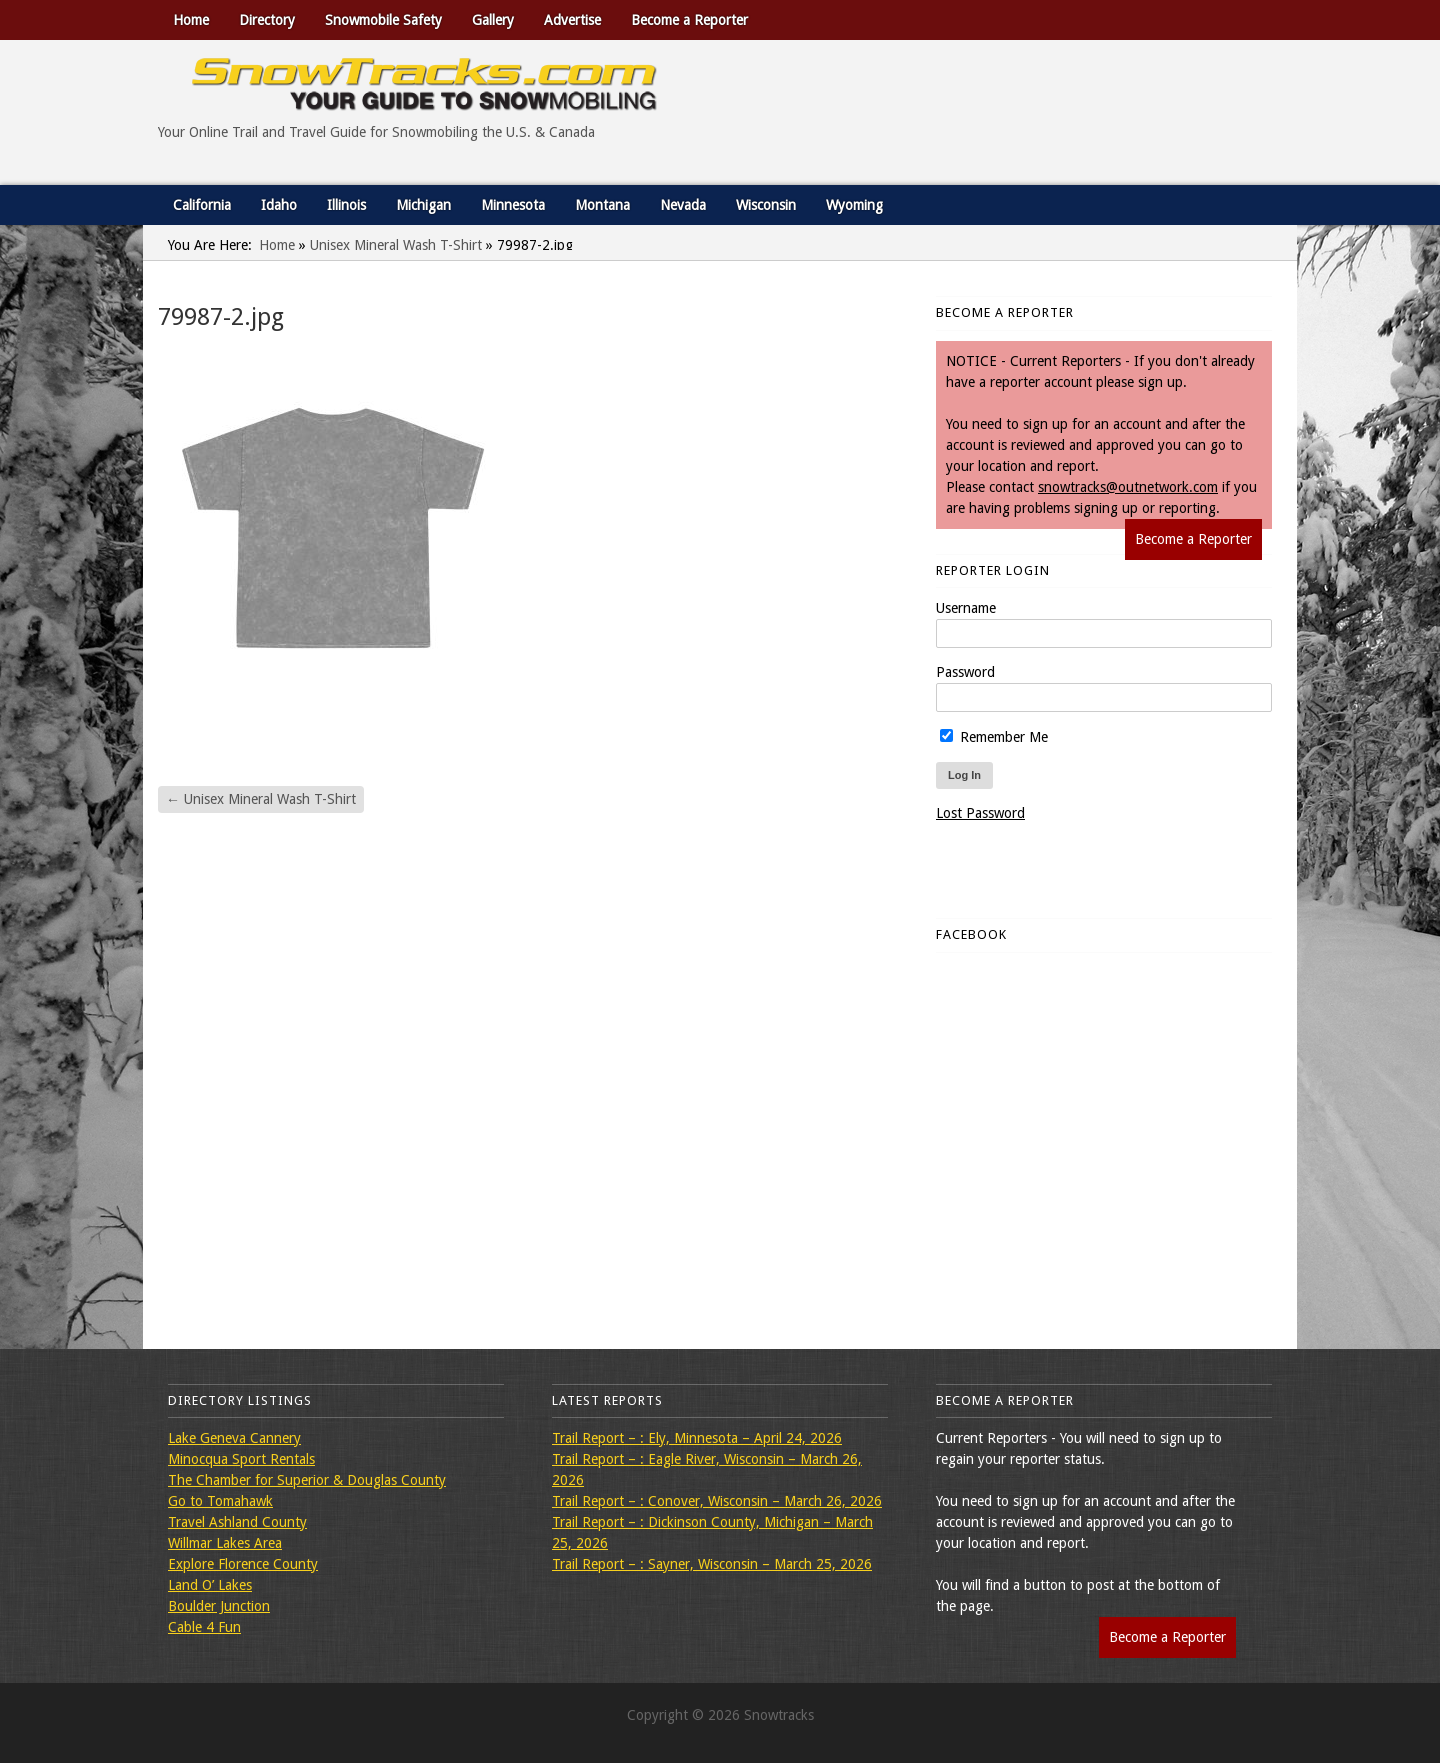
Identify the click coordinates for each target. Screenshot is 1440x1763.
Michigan (423, 205)
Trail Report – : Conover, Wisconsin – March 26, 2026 (717, 1501)
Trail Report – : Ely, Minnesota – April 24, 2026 (697, 1438)
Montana (602, 205)
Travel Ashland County (237, 1522)
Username (966, 608)
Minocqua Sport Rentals (241, 1459)
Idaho (279, 205)
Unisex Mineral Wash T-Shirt (396, 245)
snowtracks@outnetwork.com (1128, 487)
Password (965, 672)
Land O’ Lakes (210, 1585)
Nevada (683, 205)
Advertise (572, 20)
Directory (267, 20)
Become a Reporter (689, 20)
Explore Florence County (243, 1564)
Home (191, 20)
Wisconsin (766, 205)
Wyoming (854, 205)
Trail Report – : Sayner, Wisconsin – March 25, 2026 (712, 1564)
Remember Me (994, 737)
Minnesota (513, 205)
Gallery (493, 20)
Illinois (346, 205)
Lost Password (980, 813)
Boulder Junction (219, 1606)
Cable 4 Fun (204, 1627)
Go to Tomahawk (220, 1501)
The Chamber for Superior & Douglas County (307, 1480)
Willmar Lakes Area (225, 1543)
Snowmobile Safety (383, 20)
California (202, 205)
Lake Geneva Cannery (234, 1438)
